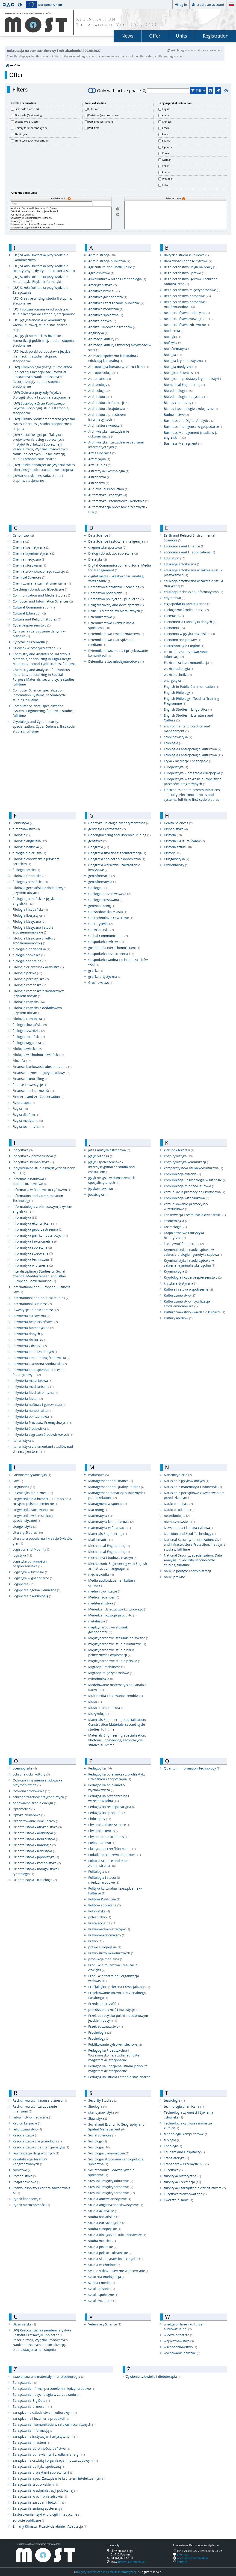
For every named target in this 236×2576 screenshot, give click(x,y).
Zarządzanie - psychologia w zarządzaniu (46, 2394)
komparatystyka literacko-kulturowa (193, 1168)
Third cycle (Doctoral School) (31, 140)
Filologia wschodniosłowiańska (38, 1054)
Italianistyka (24, 1440)
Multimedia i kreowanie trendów (115, 1695)
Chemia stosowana (29, 565)
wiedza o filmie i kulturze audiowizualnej (183, 2326)
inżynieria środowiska (31, 1428)
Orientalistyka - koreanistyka (37, 1863)
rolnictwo (22, 2170)
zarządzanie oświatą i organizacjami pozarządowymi (55, 2460)
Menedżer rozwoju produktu (112, 1615)
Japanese (167, 147)
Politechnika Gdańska (60, 214)
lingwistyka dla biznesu (33, 1493)
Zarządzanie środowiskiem (35, 2484)
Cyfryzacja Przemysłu (31, 642)
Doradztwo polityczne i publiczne (116, 599)
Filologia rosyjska (29, 1002)
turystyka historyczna (182, 2176)
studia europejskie (104, 2229)
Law (18, 1481)
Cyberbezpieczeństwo (32, 625)
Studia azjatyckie (103, 2211)
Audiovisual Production (108, 489)
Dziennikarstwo (102, 617)
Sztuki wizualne (102, 2300)
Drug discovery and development (116, 605)
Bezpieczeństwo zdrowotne (187, 324)
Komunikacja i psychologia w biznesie (195, 1180)
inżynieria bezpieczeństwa (35, 1322)
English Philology (179, 692)
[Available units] (61, 218)
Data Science (100, 535)
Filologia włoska (28, 1048)
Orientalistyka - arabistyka (35, 1833)
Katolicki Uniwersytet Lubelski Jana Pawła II (60, 211)
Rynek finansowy (28, 2199)
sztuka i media (101, 2283)
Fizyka (20, 1108)
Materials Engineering (107, 1533)
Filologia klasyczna (29, 921)
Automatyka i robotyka (107, 495)
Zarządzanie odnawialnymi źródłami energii (49, 2454)
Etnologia (173, 743)
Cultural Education (29, 613)
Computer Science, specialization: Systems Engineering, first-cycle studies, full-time (43, 711)
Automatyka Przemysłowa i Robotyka (118, 501)
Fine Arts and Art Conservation (38, 1096)
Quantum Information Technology (192, 1768)
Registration (215, 36)
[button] (4, 4)
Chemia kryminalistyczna (34, 553)
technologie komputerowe (186, 2134)
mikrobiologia (101, 1679)
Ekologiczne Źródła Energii (186, 610)
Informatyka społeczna (32, 1247)
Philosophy (99, 1819)
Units (181, 36)
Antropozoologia (103, 372)
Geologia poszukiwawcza (109, 894)
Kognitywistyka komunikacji (187, 1162)
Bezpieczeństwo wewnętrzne (189, 318)
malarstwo (98, 1475)
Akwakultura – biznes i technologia (117, 279)
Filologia (22, 835)
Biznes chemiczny (180, 402)
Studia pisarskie (102, 2247)
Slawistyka (98, 2118)
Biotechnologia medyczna (186, 396)
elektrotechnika (178, 674)
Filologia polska (27, 973)
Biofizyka (173, 342)
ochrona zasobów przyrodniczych (40, 1797)
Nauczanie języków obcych (186, 1481)
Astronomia (99, 477)
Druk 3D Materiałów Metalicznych (116, 611)
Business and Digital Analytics (189, 420)
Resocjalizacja (25, 2135)
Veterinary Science (104, 2324)
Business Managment (183, 443)
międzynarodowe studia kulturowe (117, 1644)
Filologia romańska (30, 985)
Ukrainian (168, 178)
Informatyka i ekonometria (35, 1241)
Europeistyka (176, 767)
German (166, 159)
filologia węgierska (29, 1042)
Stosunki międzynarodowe (110, 2187)
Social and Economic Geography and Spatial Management (116, 2126)
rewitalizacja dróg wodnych (36, 2153)
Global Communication (108, 936)
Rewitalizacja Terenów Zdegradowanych (30, 2161)
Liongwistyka (25, 1526)
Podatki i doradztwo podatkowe (114, 1854)
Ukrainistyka (24, 2324)
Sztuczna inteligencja (106, 2277)
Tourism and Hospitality (184, 2152)
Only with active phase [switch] (114, 90)
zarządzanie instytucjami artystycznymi (45, 2436)
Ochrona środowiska (31, 1791)
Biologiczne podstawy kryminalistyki (194, 378)
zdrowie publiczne (29, 2520)
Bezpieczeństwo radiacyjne (187, 312)
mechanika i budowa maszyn (112, 1557)
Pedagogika (100, 1768)
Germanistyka (101, 930)
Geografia (98, 847)
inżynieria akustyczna (31, 1316)
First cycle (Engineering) (28, 115)
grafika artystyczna (104, 976)
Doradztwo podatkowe (107, 593)
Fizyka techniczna (28, 1126)
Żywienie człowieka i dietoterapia (153, 2376)
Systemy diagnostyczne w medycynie (118, 2271)
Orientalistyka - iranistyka (34, 1851)
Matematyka (100, 1515)
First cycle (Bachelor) (27, 109)
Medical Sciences (103, 1597)
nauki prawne (174, 1577)
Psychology (98, 2038)
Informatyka (25, 1217)
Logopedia (24, 1584)
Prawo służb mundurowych (111, 1953)
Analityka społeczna (105, 315)
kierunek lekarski (179, 1150)
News (127, 36)
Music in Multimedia (106, 1707)
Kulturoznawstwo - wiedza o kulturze (194, 1312)
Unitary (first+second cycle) (31, 128)
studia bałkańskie (104, 2217)
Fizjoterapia (24, 1102)
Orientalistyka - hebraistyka (36, 1839)
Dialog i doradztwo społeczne (113, 553)
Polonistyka (99, 1911)
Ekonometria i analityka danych (190, 622)
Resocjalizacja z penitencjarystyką (41, 2147)
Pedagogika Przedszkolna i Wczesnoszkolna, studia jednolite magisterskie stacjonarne (113, 2055)
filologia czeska (26, 870)
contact (182, 2562)
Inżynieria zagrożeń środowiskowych (43, 1434)
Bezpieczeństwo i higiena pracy (190, 267)
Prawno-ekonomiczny (106, 1935)
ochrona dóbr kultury (31, 1774)
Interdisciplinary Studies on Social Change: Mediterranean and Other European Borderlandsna (39, 1276)
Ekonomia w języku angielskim (189, 634)
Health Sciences (178, 823)
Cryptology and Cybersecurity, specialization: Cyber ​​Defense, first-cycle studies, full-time (44, 726)
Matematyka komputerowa (111, 1521)
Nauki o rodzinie (179, 1509)
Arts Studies (99, 465)
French (166, 134)
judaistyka (98, 1194)
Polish (165, 166)
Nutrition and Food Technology (190, 1533)
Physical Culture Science (109, 1825)
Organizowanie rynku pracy (36, 1821)
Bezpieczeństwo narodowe (187, 296)
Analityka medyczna (105, 309)
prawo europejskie (104, 1947)
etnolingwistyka (178, 737)
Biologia (173, 354)
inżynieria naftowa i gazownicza (39, 1404)
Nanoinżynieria (178, 1475)
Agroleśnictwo (101, 273)
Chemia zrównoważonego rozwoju (41, 571)
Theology (173, 2146)
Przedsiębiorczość (104, 2003)
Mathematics (100, 1539)
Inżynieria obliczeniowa (33, 1416)
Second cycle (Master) (27, 121)
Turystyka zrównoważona (185, 2194)
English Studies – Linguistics (188, 709)
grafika (95, 970)
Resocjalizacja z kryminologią (37, 2141)
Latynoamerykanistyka (32, 1475)
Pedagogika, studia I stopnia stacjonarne (119, 2077)
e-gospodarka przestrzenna (187, 604)
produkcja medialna (106, 1959)
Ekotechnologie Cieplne (184, 646)
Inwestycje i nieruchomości (36, 1310)
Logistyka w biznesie (30, 1572)
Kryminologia (176, 1271)
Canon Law (23, 535)
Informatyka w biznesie (33, 1265)
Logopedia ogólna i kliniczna (37, 1590)
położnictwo (99, 1917)
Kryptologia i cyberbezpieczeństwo (193, 1277)
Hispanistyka (176, 829)
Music (95, 1701)
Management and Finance (110, 1481)
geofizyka (97, 841)
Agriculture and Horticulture (112, 267)
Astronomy (98, 483)
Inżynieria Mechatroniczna (35, 1392)
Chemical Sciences (29, 577)
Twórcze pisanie (178, 2200)
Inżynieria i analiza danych (35, 1352)
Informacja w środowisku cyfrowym (42, 1190)
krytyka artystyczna (181, 1283)
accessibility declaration (192, 2558)
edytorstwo (174, 598)
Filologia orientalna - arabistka (38, 967)
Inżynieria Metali (28, 1398)
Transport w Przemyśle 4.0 (186, 2164)
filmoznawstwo (26, 829)
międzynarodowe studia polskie (115, 1661)
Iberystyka (23, 1150)
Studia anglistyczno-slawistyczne (115, 2205)
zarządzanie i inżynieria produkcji (41, 2418)
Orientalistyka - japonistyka (36, 1857)
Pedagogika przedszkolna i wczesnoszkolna (108, 1798)
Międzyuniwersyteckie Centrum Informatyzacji (106, 2572)
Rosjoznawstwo (27, 2182)
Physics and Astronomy (108, 1837)
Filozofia (22, 1060)
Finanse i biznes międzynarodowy (41, 1072)
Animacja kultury (103, 339)
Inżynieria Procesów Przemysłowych (42, 1422)
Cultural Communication (34, 607)
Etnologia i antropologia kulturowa (192, 749)
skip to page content (1, 1)
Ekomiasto (174, 616)
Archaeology (100, 384)
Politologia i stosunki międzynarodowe (104, 1880)
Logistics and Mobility (31, 1549)
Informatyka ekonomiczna (35, 1223)
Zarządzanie (25, 2382)
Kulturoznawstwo (180, 1295)
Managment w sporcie (107, 1503)
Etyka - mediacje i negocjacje (188, 761)
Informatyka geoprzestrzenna (37, 1229)
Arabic (165, 115)
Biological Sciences (181, 372)
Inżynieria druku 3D (30, 1340)
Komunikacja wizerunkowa (186, 1198)
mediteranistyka (103, 1603)
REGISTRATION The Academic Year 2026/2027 (116, 22)
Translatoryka (176, 2158)
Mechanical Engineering (109, 1545)
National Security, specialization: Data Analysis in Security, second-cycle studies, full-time (193, 1560)
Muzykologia (100, 1713)
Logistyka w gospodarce (33, 1578)
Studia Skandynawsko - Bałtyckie (115, 2259)
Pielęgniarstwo (101, 1842)
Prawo (96, 1941)
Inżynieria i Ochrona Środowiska (40, 1364)
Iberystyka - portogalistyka (35, 1156)
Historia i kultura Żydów (184, 841)
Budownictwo (176, 414)
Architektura (100, 396)
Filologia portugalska (31, 979)
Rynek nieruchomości (31, 2205)
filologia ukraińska (29, 1036)
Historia (173, 835)
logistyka (22, 1555)
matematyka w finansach (109, 1527)
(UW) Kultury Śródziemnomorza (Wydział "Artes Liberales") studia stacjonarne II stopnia (44, 424)
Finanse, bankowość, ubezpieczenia (42, 1066)
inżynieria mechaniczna (33, 1386)
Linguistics (24, 1487)
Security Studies (103, 2100)
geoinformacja (101, 876)
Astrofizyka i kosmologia (108, 471)
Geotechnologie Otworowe (110, 918)
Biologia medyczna (180, 366)
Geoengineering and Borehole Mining (119, 835)
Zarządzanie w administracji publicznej (45, 2490)
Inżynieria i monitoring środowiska (41, 1358)
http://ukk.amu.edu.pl (131, 2562)
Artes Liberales (102, 453)
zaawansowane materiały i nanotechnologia (49, 2376)
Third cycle (21, 134)
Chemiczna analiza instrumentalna (42, 583)
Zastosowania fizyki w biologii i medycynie (47, 2514)
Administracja (102, 255)
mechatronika (101, 1574)
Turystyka (173, 2170)
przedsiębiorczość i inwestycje (113, 2009)
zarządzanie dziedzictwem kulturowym (45, 2412)
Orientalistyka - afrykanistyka (37, 1827)
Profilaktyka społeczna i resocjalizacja (119, 1987)
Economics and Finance (184, 546)
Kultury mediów (178, 1318)
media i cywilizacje (104, 1591)
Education (174, 558)
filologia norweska (29, 955)
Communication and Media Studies (42, 595)
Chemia (21, 541)
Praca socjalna (102, 1923)
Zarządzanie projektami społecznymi (43, 2472)
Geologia (98, 888)
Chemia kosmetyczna (31, 547)
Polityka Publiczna (104, 1899)
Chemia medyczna (29, 559)
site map (182, 2554)
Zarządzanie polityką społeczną (39, 2466)
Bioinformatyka (178, 348)
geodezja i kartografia (107, 829)
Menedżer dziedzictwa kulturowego (118, 1609)
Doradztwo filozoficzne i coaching (116, 587)
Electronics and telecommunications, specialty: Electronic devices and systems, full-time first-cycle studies (192, 795)
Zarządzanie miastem (31, 2442)
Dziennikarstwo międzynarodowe (116, 661)
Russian (166, 172)
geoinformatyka (102, 882)
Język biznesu (100, 1156)
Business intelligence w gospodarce (193, 426)
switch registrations (182, 50)
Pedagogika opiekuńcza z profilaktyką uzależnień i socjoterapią (116, 1776)
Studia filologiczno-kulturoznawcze (117, 2235)
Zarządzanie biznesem (32, 2406)
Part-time (93, 128)
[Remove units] (117, 214)
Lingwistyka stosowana (33, 1509)
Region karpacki (27, 2123)
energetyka (174, 680)
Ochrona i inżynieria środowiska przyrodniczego (37, 1782)
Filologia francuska (30, 876)
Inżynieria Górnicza (30, 1346)
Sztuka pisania (101, 2288)
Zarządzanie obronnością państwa (41, 2448)
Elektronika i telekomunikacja (188, 662)
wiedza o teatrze (179, 2335)
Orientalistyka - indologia (34, 1845)
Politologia (99, 1871)
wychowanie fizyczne (182, 2353)
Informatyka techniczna (33, 1259)
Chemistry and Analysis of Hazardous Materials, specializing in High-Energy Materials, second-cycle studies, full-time (44, 659)
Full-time (93, 109)
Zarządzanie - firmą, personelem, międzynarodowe (54, 2388)
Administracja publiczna (109, 261)
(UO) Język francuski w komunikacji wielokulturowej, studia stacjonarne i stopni (41, 325)
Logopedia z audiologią (33, 1596)
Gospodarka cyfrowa (106, 941)
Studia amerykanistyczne (109, 2199)
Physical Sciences (103, 1831)
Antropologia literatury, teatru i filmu (118, 366)
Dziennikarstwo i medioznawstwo (116, 634)
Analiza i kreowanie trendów (112, 327)
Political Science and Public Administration (109, 1863)
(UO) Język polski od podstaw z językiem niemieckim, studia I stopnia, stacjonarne (43, 356)
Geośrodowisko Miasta (107, 912)
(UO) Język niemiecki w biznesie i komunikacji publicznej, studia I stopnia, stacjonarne (43, 341)
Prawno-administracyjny (109, 1929)
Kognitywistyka (178, 1156)
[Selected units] (175, 215)
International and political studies (41, 1298)
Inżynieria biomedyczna (33, 1328)
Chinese (166, 121)
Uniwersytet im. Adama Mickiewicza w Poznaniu (60, 224)
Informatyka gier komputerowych (40, 1235)
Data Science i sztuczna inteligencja (118, 541)
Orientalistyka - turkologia (35, 1880)
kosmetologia (176, 1221)
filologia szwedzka (29, 1030)
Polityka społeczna (104, 1905)
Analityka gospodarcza (107, 297)
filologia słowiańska (30, 1024)
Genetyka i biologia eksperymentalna (119, 823)
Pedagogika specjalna (107, 1813)
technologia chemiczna (184, 2106)
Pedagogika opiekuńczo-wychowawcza (106, 1787)
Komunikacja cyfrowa (182, 1174)
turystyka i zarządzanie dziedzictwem (195, 2188)
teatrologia (174, 2100)
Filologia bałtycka (28, 847)
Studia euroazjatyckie (107, 2223)
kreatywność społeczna (184, 1243)
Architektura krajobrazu (108, 408)
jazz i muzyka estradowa (109, 1150)
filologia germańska (31, 882)
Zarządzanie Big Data (31, 2400)
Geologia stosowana (105, 900)
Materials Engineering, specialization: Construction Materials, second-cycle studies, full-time (117, 1724)
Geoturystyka (100, 924)
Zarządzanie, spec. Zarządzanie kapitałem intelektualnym (59, 2478)
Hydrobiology (176, 865)
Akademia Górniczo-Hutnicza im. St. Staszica (60, 208)
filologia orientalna (30, 961)
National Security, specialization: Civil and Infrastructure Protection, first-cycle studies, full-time (194, 1544)
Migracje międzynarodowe (110, 1673)
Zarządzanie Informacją (33, 2430)
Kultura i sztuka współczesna (188, 1289)
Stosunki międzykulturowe (110, 2181)
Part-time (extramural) (101, 121)
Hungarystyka (176, 859)
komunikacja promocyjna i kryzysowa (194, 1192)
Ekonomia (174, 628)
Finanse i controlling (30, 1078)
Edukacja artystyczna (182, 564)
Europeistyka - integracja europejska (194, 773)
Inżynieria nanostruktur (33, 1410)
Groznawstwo (100, 982)
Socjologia (99, 2147)
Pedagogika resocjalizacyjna (112, 1807)
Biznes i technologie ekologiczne (191, 408)
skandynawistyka (103, 2112)
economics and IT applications (189, 552)
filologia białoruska (29, 853)
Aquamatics (99, 378)
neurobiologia (177, 1515)
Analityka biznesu (104, 291)
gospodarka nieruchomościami (114, 947)
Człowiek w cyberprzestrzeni (37, 648)
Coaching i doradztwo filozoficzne (40, 589)
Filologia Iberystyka (29, 915)
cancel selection (209, 50)
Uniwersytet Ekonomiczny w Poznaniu (60, 218)
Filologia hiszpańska (30, 909)
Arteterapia (99, 459)
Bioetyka (172, 336)
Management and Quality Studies (116, 1487)
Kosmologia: (175, 1227)
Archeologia (100, 390)
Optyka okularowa (29, 1815)
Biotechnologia (178, 390)
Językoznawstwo (102, 1188)
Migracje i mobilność (106, 1667)
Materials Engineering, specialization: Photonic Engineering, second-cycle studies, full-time (117, 1740)
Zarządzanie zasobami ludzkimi (39, 2502)
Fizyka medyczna (28, 1120)
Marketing (98, 1509)
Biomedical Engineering (184, 384)
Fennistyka (23, 823)
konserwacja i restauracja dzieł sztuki (195, 1215)
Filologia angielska (30, 841)
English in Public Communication (191, 686)
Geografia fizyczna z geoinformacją (117, 853)
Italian (165, 185)
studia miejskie (102, 2241)
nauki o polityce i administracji (187, 1571)
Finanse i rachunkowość (34, 1090)
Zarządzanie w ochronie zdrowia (40, 2496)
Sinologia (97, 2106)
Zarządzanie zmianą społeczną (39, 2508)
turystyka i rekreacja (182, 2182)
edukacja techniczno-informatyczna (193, 592)
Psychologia (100, 2032)
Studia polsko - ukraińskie (110, 2253)
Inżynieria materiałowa (32, 1380)
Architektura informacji (108, 402)
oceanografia (25, 1768)
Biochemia (174, 330)
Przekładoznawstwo (105, 2026)
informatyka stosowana (33, 1253)
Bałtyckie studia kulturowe (186, 255)
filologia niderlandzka (31, 949)
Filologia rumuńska (29, 1018)
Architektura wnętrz (105, 425)
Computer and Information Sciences (43, 601)
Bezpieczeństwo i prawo (184, 273)
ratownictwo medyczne (33, 2117)
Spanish (166, 140)
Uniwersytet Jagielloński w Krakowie (60, 227)
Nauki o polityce (178, 1503)
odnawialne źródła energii (35, 1803)
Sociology (97, 2141)
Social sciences (102, 2135)
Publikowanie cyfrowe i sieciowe (115, 2044)
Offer (154, 36)
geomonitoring (101, 906)
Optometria (24, 1809)
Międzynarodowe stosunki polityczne (119, 1638)
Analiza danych (102, 321)
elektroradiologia (179, 668)
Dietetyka (97, 559)
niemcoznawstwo (179, 1521)
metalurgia (98, 1621)
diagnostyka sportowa (107, 547)
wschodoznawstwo (180, 2347)
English (166, 109)
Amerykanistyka (102, 285)
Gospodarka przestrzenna (111, 953)
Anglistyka (98, 333)
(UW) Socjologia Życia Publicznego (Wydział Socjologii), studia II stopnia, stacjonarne (41, 408)
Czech (165, 128)
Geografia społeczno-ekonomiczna (116, 859)
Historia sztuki (178, 847)
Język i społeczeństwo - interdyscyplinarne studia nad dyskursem (111, 1167)
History (172, 853)
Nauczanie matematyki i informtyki (193, 1487)
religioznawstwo (27, 2129)
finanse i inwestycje (30, 1084)
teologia (172, 2140)
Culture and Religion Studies (37, 619)
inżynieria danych (28, 1334)
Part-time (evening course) (103, 115)
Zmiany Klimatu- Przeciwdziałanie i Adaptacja (50, 2526)
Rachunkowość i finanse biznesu (40, 2100)
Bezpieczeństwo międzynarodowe (192, 290)
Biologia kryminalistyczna (185, 360)
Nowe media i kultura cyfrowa (189, 1527)
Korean (166, 153)
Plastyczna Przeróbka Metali (112, 1848)
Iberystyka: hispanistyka (33, 1162)
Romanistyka (25, 2176)
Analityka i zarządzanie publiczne (116, 303)
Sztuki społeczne (103, 2294)
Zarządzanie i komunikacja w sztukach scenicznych (54, 2424)
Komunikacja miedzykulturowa (189, 1186)
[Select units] (117, 209)
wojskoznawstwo (179, 2341)
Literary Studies (28, 1532)
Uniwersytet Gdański (60, 221)
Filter (198, 90)
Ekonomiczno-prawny (182, 640)
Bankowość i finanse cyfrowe (188, 261)
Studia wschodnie (104, 2265)
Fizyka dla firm (26, 1114)
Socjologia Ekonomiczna (108, 2153)
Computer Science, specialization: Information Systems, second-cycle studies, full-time (39, 695)
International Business (32, 1304)
